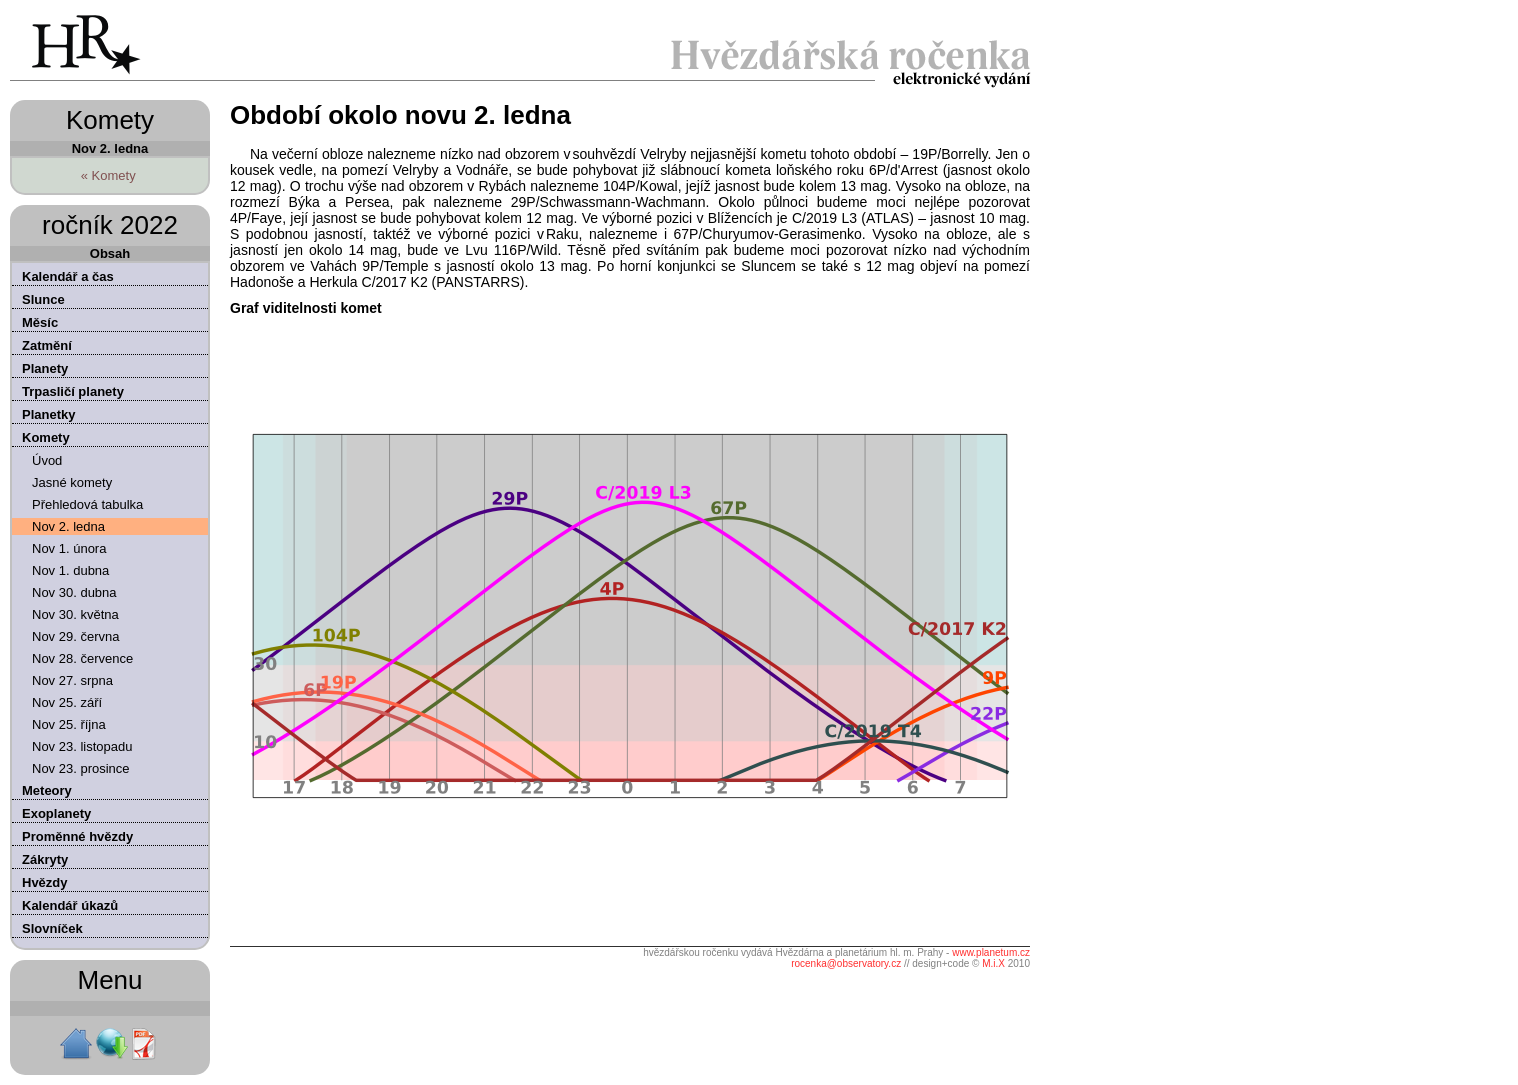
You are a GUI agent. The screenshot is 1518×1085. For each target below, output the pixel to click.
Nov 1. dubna (70, 570)
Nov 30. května (75, 614)
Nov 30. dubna (74, 592)
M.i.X (993, 963)
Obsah (110, 253)
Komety (46, 437)
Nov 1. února (69, 548)
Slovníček (52, 928)
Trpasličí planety (73, 391)
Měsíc (40, 322)
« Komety (108, 175)
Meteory (47, 790)
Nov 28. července (82, 658)
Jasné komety (72, 482)
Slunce (43, 299)
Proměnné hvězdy (77, 836)
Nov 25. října (69, 724)
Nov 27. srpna (72, 680)
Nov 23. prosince (81, 768)
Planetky (48, 414)
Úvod (47, 460)
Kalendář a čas (68, 276)
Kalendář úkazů (70, 905)
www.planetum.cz (991, 952)
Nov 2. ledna (68, 526)
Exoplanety (56, 813)
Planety (45, 368)
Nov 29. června (75, 636)
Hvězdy (45, 882)
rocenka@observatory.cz (846, 963)
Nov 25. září (67, 702)
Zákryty (45, 859)
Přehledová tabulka (87, 504)
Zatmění (47, 345)
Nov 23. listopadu (82, 746)
